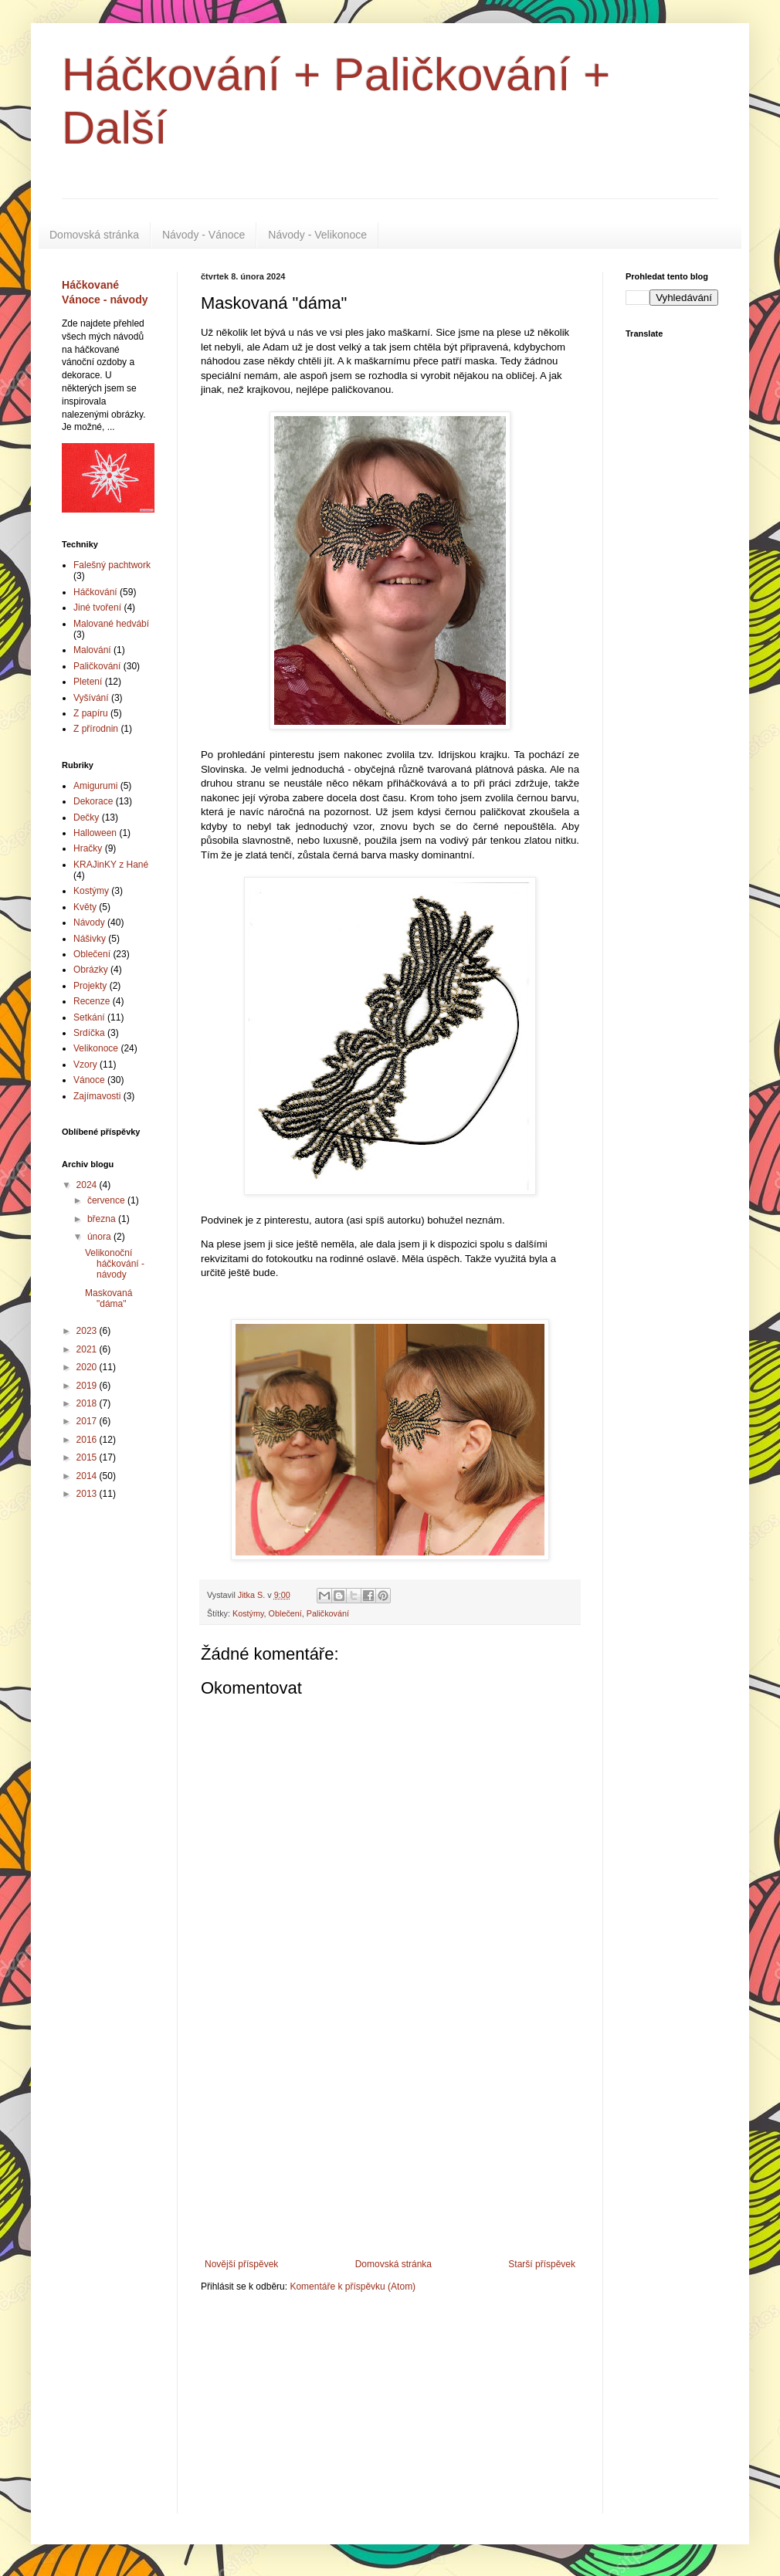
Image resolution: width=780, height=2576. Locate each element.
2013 (88, 1493)
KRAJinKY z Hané (110, 864)
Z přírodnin (95, 728)
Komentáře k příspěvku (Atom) (352, 2286)
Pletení (87, 681)
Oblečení (285, 1613)
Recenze (91, 1001)
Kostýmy (248, 1613)
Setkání (89, 1017)
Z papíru (90, 713)
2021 (88, 1349)
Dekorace (93, 801)
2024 (88, 1185)
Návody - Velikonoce (317, 234)
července (107, 1200)
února (100, 1236)
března (102, 1219)
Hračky (87, 848)
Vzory (85, 1064)
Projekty (90, 985)
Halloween (95, 833)
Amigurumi (95, 785)
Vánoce (89, 1080)
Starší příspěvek (541, 2264)
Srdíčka (89, 1032)
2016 (88, 1439)
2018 (88, 1403)
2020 (88, 1367)
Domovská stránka (94, 234)
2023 (88, 1330)
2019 (88, 1385)
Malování (92, 650)
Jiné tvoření (97, 607)
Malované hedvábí (111, 623)
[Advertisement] (390, 2142)
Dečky (86, 817)
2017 (88, 1421)
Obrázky (90, 969)
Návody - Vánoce (203, 234)
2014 (88, 1476)
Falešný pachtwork (112, 565)
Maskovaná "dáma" (108, 1298)
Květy (85, 907)
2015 (88, 1457)
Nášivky (89, 938)
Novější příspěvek (241, 2264)
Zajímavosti (96, 1096)
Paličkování (328, 1613)
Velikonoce (95, 1048)
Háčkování (95, 592)
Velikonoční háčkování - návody (114, 1264)
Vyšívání (91, 697)
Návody (89, 922)
